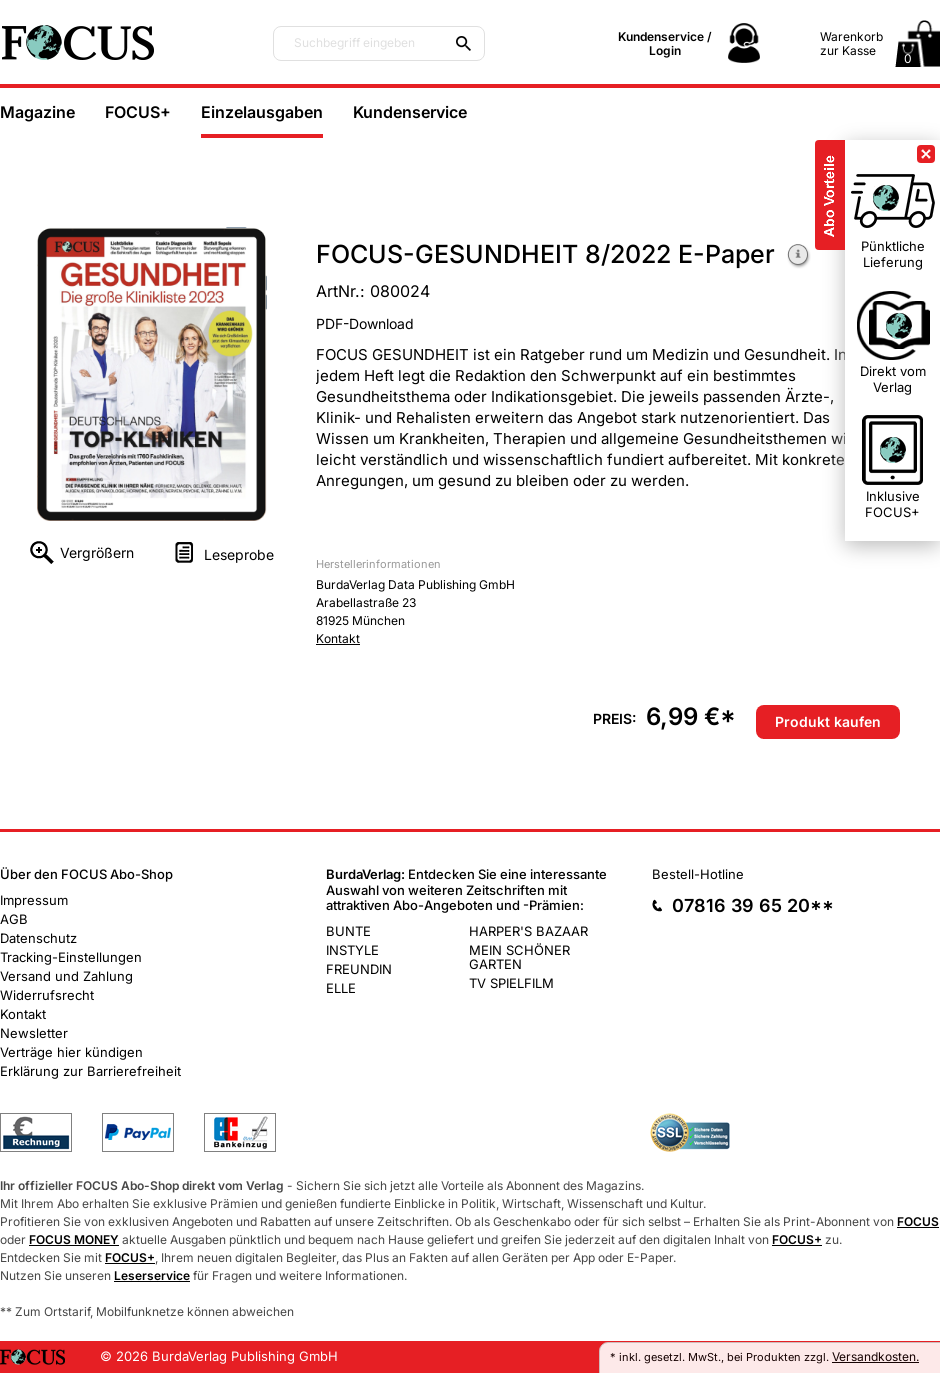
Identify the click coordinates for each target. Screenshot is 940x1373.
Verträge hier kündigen (71, 1052)
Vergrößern (97, 552)
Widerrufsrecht (47, 995)
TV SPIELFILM (511, 983)
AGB (14, 919)
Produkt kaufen (828, 721)
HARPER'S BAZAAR (528, 931)
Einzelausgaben (262, 112)
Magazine (37, 112)
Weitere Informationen (799, 256)
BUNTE (348, 931)
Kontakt (338, 638)
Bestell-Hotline (698, 874)
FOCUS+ (138, 112)
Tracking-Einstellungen (71, 957)
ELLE (341, 988)
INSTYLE (352, 950)
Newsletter (34, 1033)
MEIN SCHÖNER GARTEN (519, 957)
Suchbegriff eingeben (354, 43)
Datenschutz (38, 938)
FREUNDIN (359, 969)
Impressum (34, 900)
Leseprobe (239, 554)
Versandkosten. (875, 1356)
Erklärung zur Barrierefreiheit (90, 1071)
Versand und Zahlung (66, 976)
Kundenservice (410, 112)
